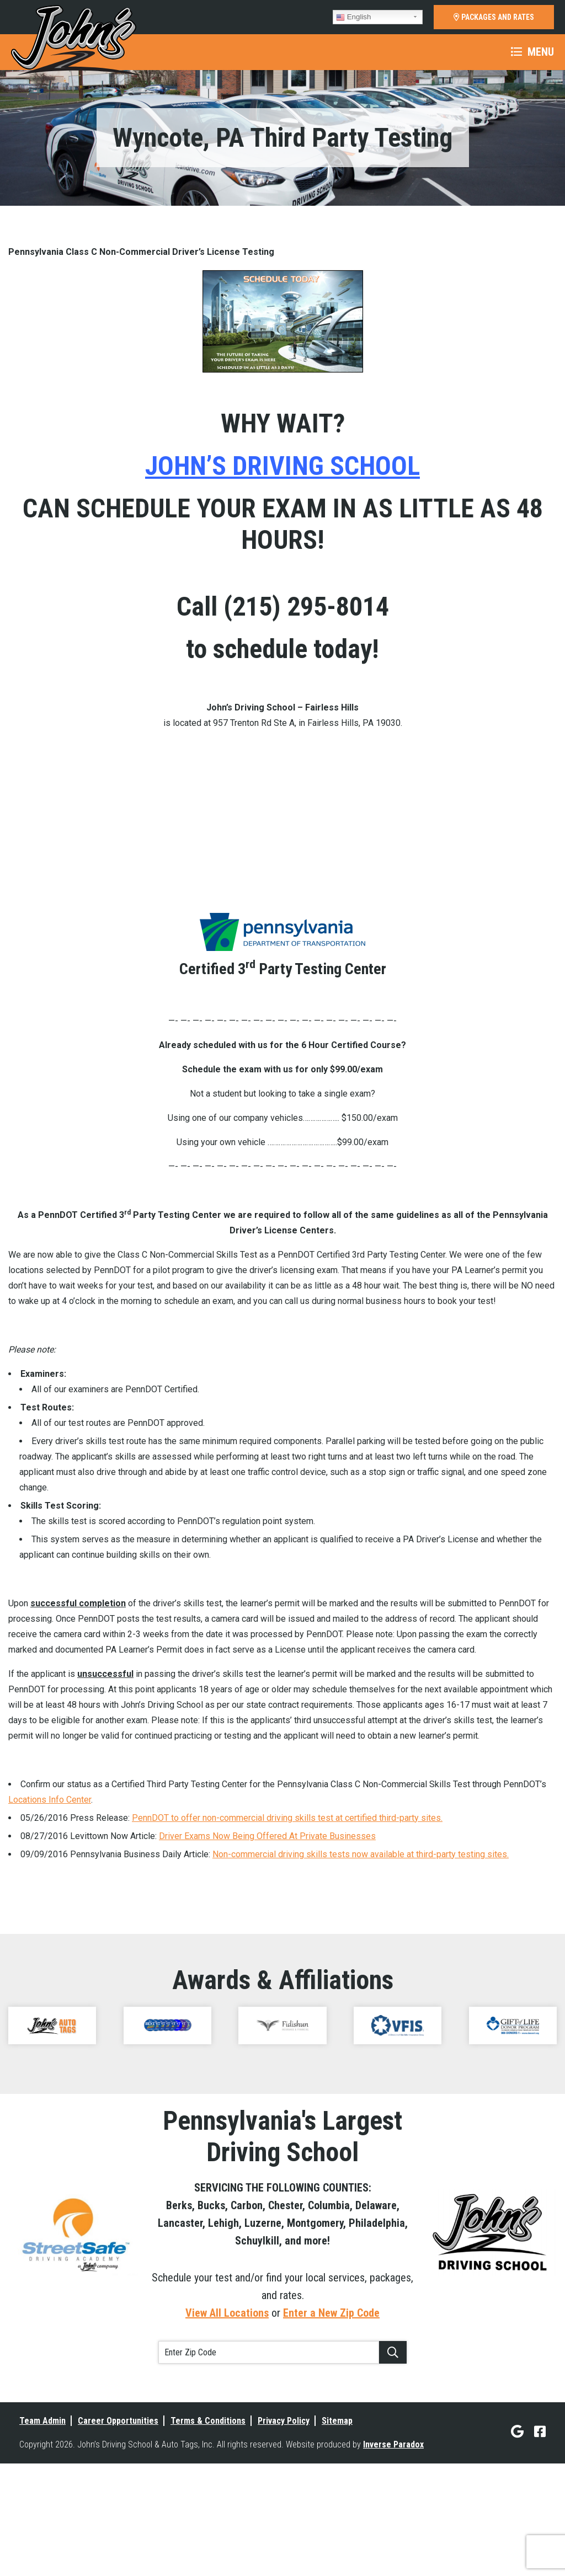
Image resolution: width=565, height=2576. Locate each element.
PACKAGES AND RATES (494, 17)
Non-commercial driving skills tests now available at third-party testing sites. (360, 1942)
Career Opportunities (118, 2509)
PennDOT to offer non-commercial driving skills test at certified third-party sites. (287, 1906)
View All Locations (227, 2401)
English (353, 17)
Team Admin (42, 2509)
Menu (532, 51)
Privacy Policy (284, 2509)
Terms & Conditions (208, 2509)
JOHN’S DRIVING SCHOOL (282, 466)
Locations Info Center (49, 1888)
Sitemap (337, 2509)
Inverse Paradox (393, 2533)
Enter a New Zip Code (331, 2401)
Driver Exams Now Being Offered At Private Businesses (267, 1924)
